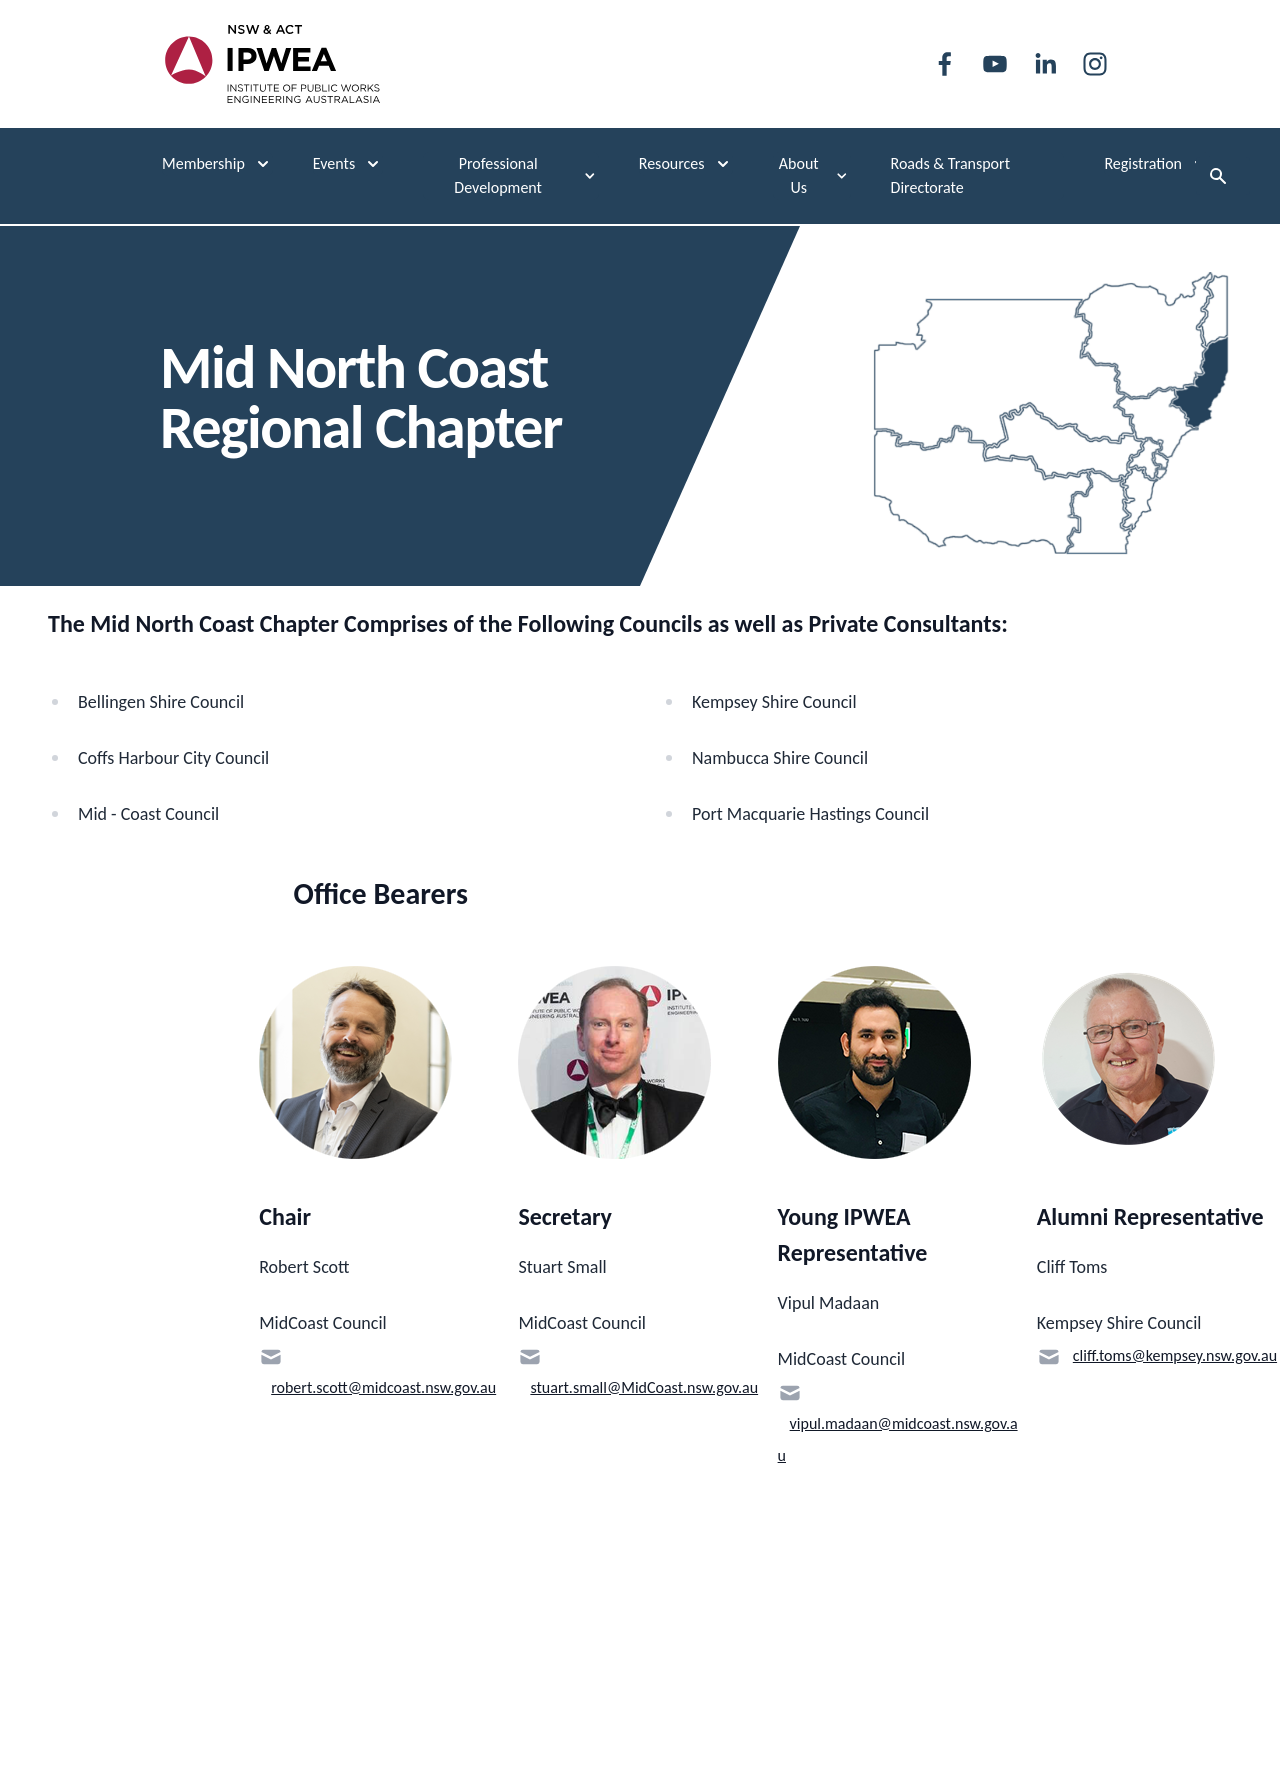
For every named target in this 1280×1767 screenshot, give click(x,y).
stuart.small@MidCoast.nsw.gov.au (644, 1387)
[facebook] (945, 64)
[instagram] (1095, 64)
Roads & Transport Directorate (950, 175)
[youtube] (995, 64)
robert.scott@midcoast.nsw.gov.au (383, 1387)
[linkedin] (1045, 64)
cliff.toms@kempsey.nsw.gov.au (1175, 1355)
